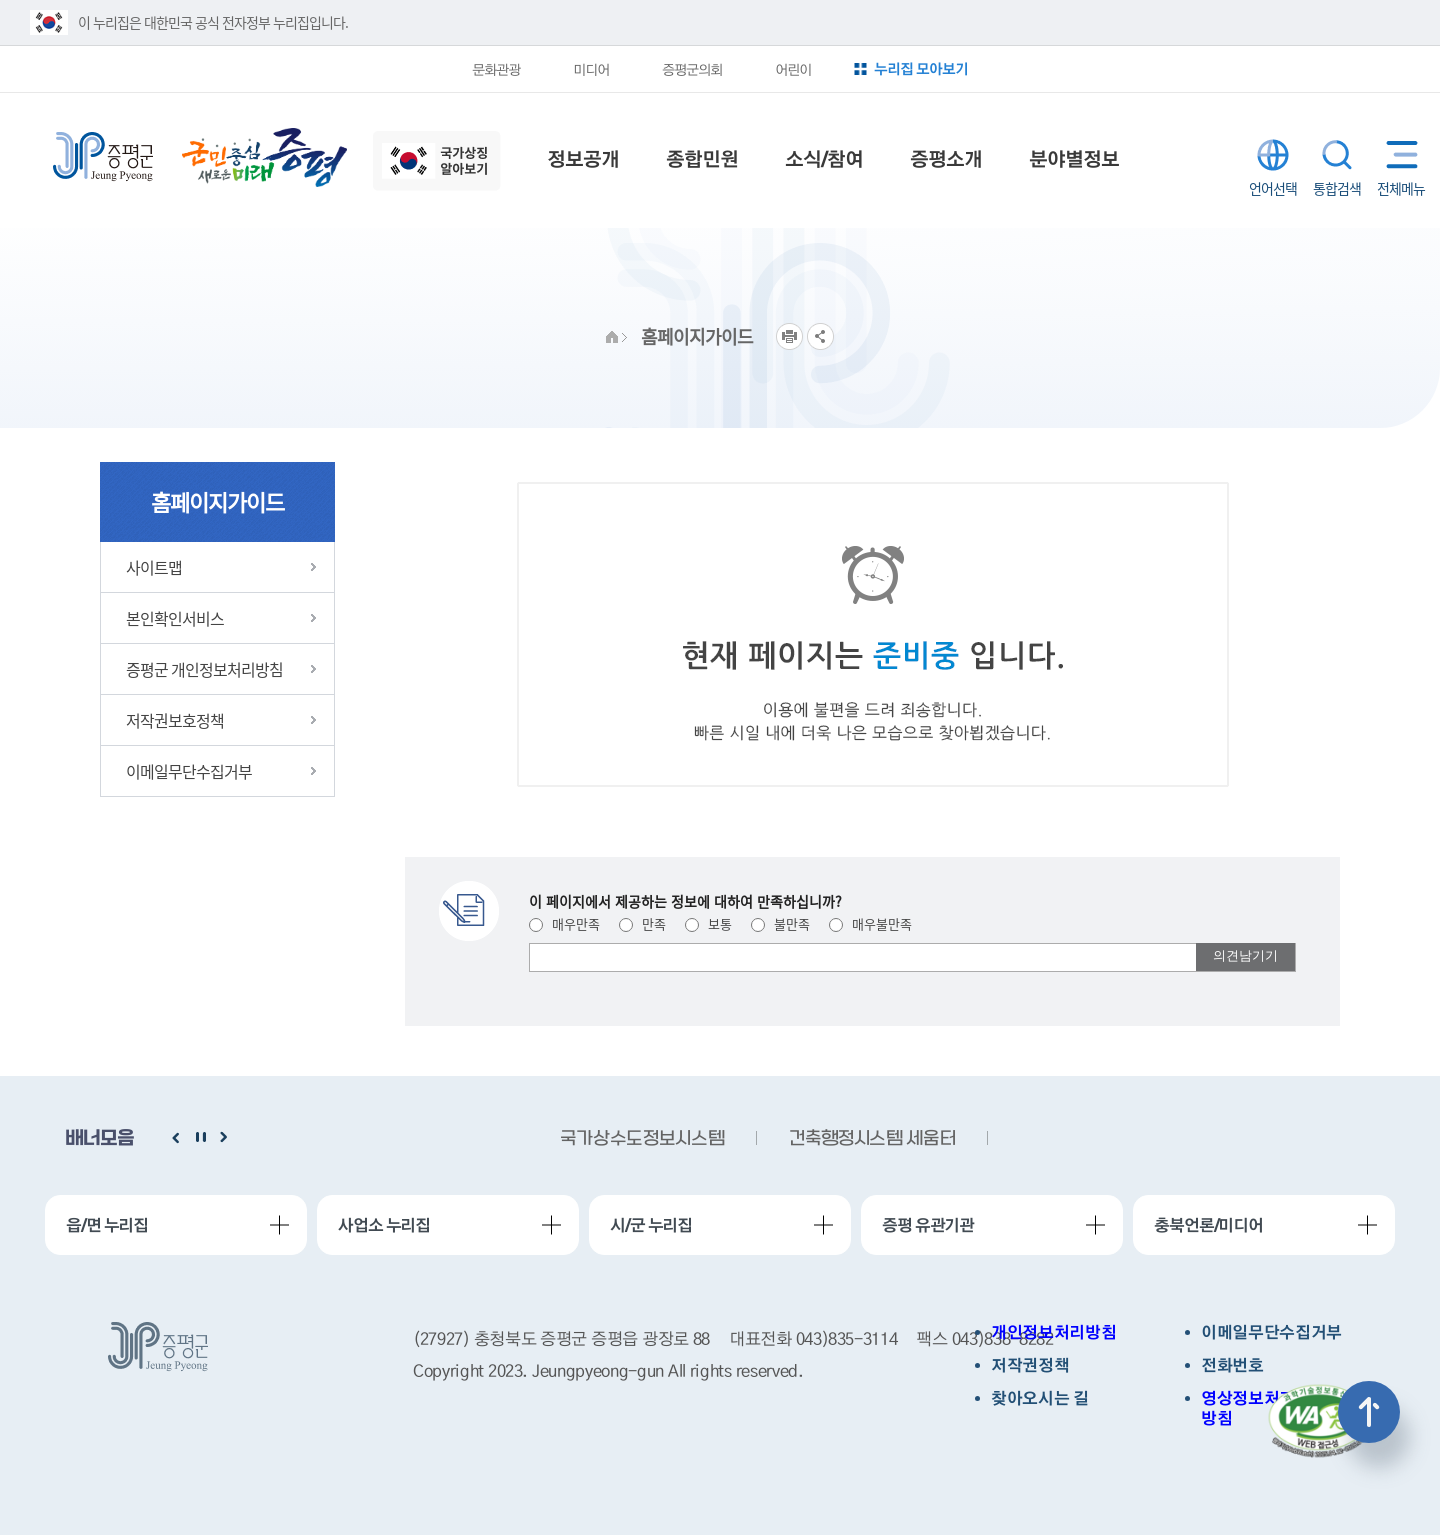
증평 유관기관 (928, 1225)
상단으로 (1369, 1412)
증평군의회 (692, 69)
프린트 (789, 336)
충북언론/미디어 (1208, 1225)
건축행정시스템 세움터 (872, 1139)
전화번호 (1232, 1365)
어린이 (793, 69)
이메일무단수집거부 (1271, 1332)
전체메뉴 (1397, 154)
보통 (708, 923)
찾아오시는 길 (1040, 1398)
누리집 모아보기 (921, 68)
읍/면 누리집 (107, 1225)
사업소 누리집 (384, 1225)
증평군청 (103, 157)
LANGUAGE (1273, 155)
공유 (820, 336)
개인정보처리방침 (1053, 1332)
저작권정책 (1030, 1365)
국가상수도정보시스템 (642, 1139)
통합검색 (1337, 155)
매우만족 (564, 923)
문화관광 (496, 69)
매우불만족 (870, 923)
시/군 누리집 (651, 1225)
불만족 (780, 923)
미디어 (591, 69)
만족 (642, 923)
